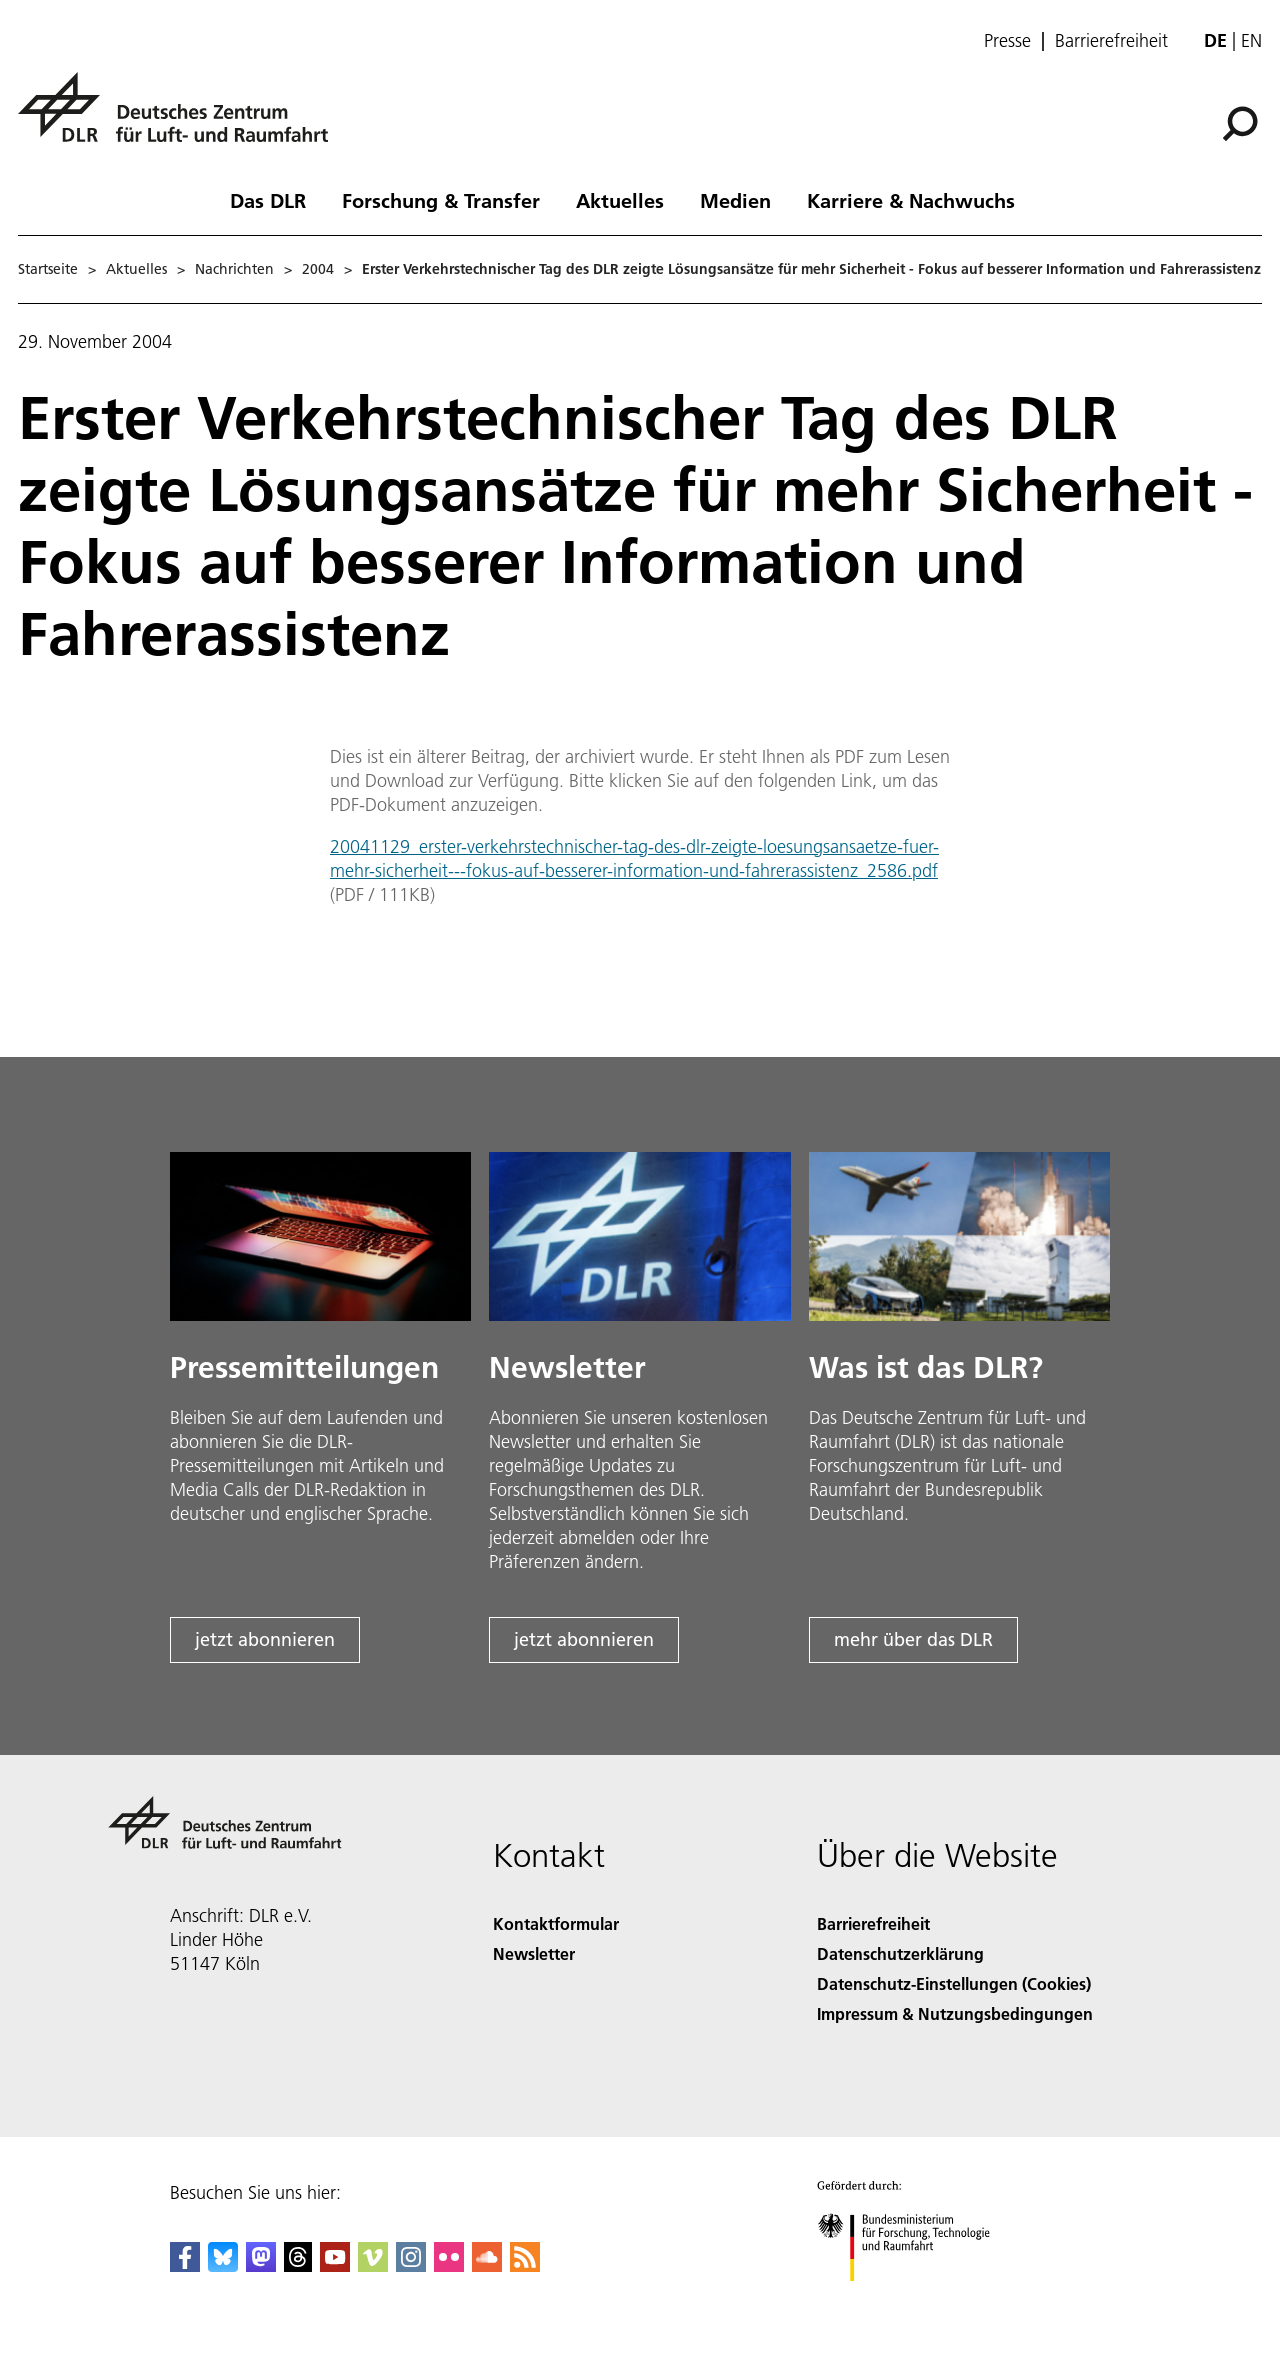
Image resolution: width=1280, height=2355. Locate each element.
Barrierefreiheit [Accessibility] (873, 1923)
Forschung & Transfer (441, 200)
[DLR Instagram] (411, 2265)
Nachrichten (234, 269)
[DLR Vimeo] (373, 2265)
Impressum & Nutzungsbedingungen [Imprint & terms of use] (955, 2013)
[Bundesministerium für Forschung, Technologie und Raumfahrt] (914, 2298)
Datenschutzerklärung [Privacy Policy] (900, 1953)
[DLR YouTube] (335, 2265)
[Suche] (1240, 124)
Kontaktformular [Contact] (556, 1923)
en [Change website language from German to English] (1251, 40)
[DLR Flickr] (449, 2265)
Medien (735, 200)
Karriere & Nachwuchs (911, 200)
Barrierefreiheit (1111, 41)
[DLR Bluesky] (223, 2265)
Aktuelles (620, 200)
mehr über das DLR (913, 1639)
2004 (318, 269)
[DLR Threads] (298, 2265)
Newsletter (534, 1953)
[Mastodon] (261, 2265)
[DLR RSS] (525, 2265)
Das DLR (268, 200)
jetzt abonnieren (265, 1639)
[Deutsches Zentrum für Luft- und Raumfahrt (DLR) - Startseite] (181, 118)
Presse (1007, 41)
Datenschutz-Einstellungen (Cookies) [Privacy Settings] (954, 1983)
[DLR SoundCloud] (487, 2265)
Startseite (48, 269)
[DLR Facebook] (185, 2265)
